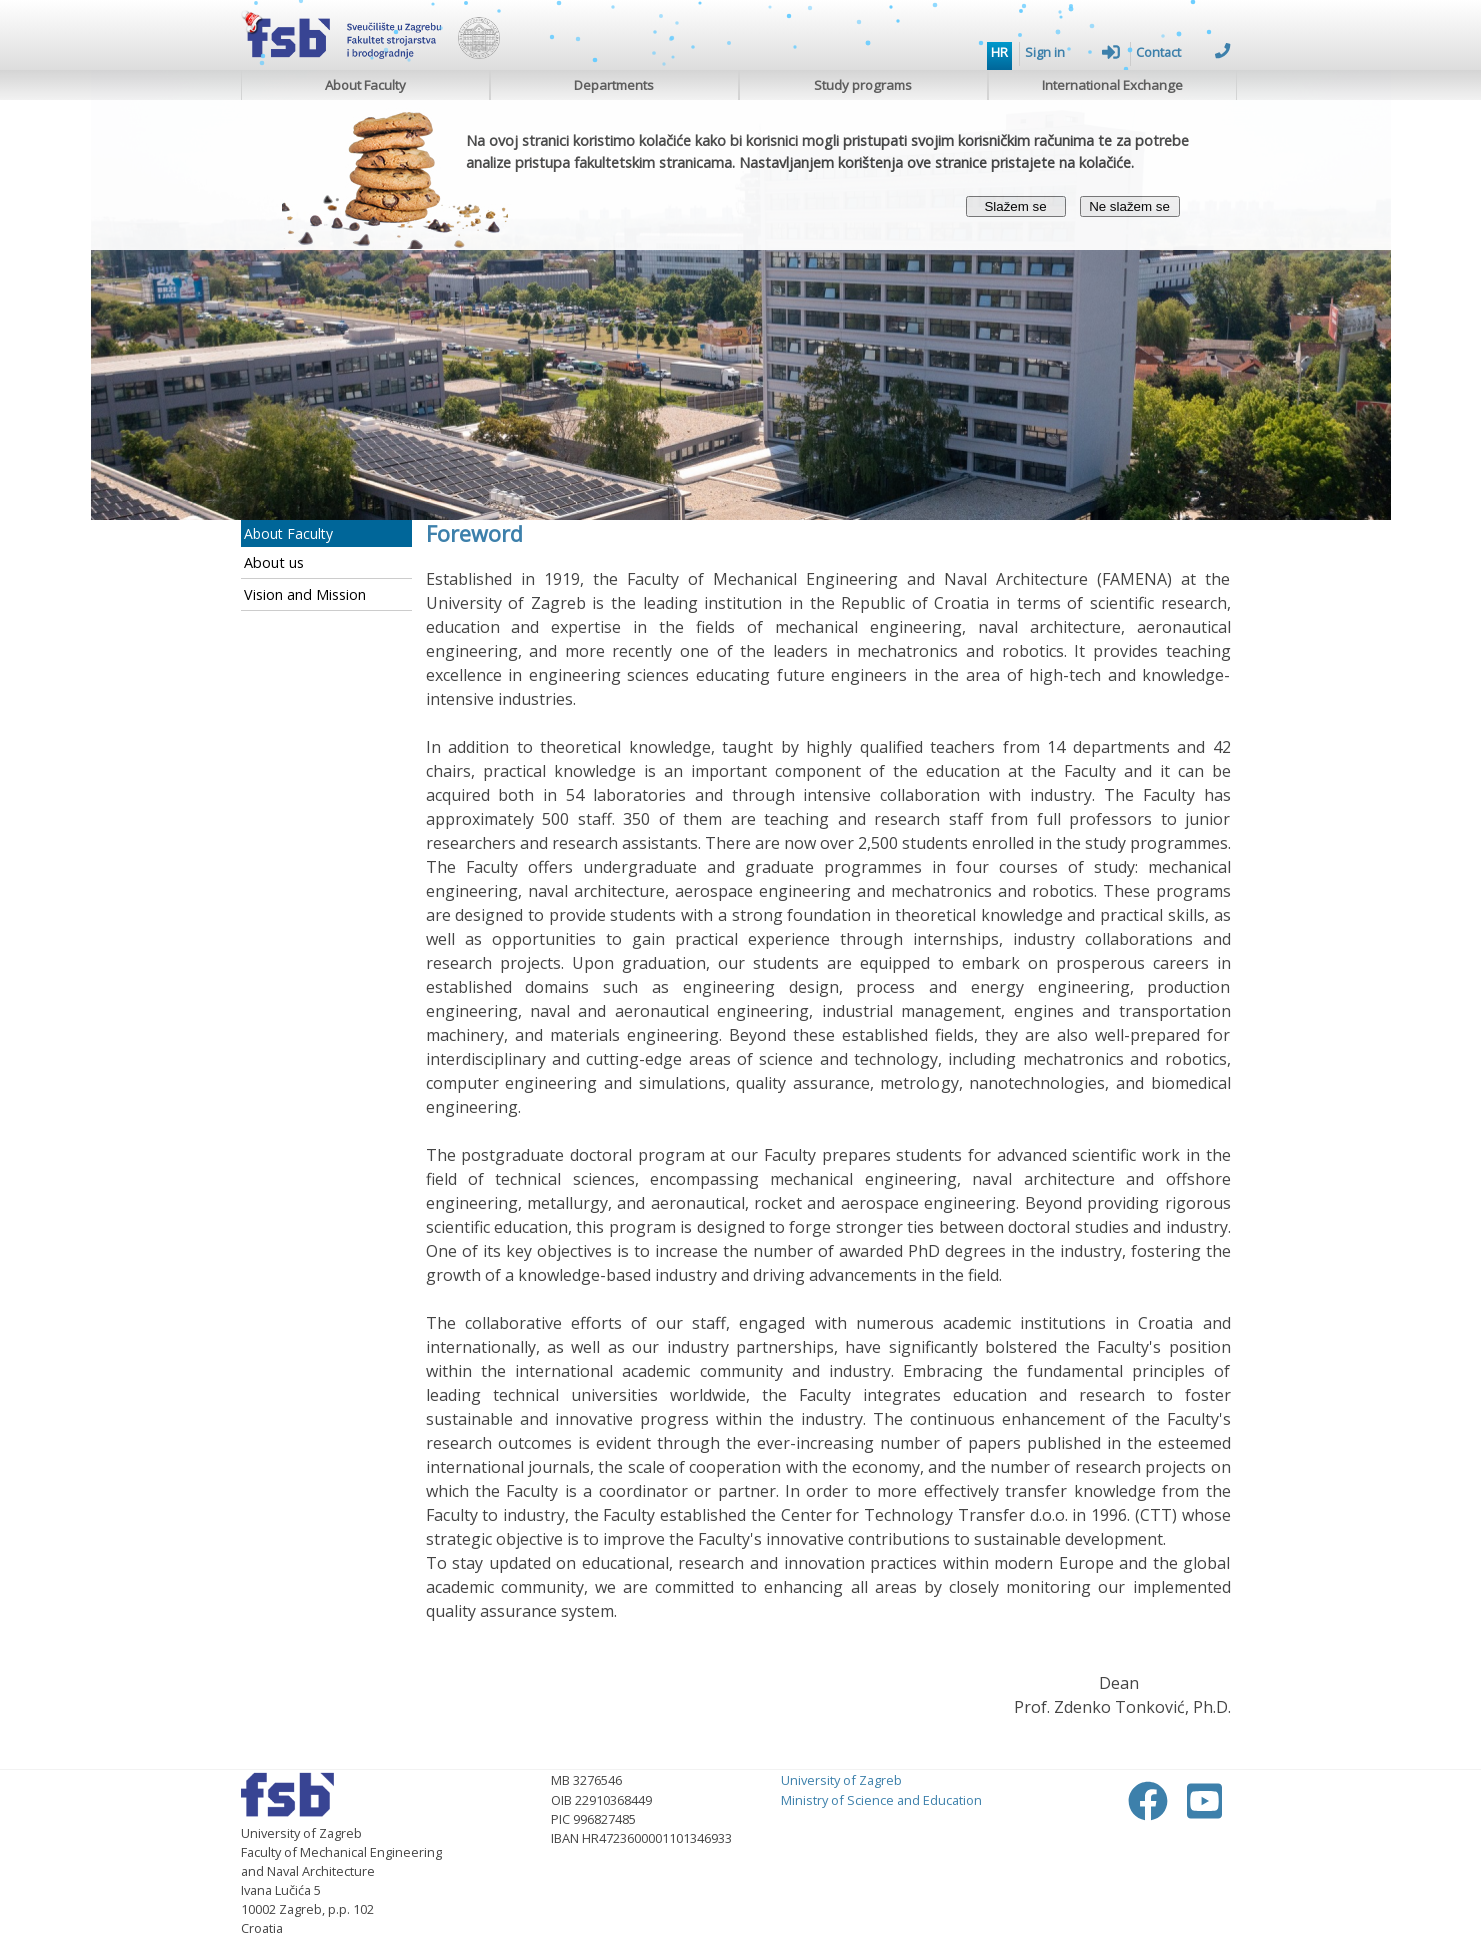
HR (999, 52)
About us (274, 562)
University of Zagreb (841, 1780)
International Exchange (1112, 85)
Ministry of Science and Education (881, 1800)
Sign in (1072, 52)
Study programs (863, 85)
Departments (614, 85)
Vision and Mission (305, 594)
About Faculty (365, 85)
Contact (1183, 52)
